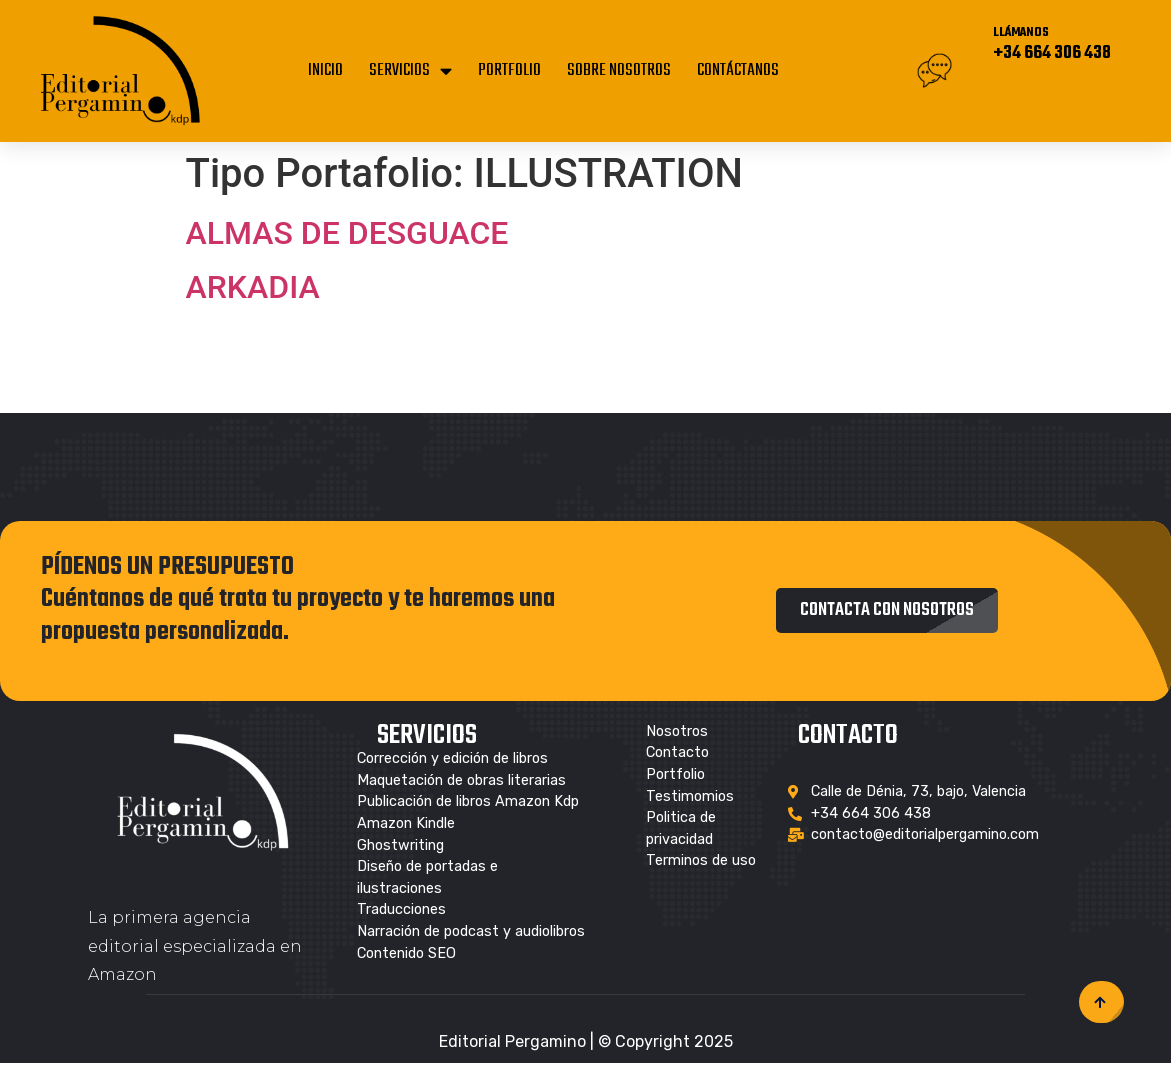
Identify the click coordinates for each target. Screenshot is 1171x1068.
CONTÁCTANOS (738, 70)
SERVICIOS (410, 70)
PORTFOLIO (509, 70)
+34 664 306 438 (1052, 53)
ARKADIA (253, 287)
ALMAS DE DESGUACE (347, 233)
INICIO (325, 70)
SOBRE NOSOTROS (619, 70)
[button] (887, 610)
